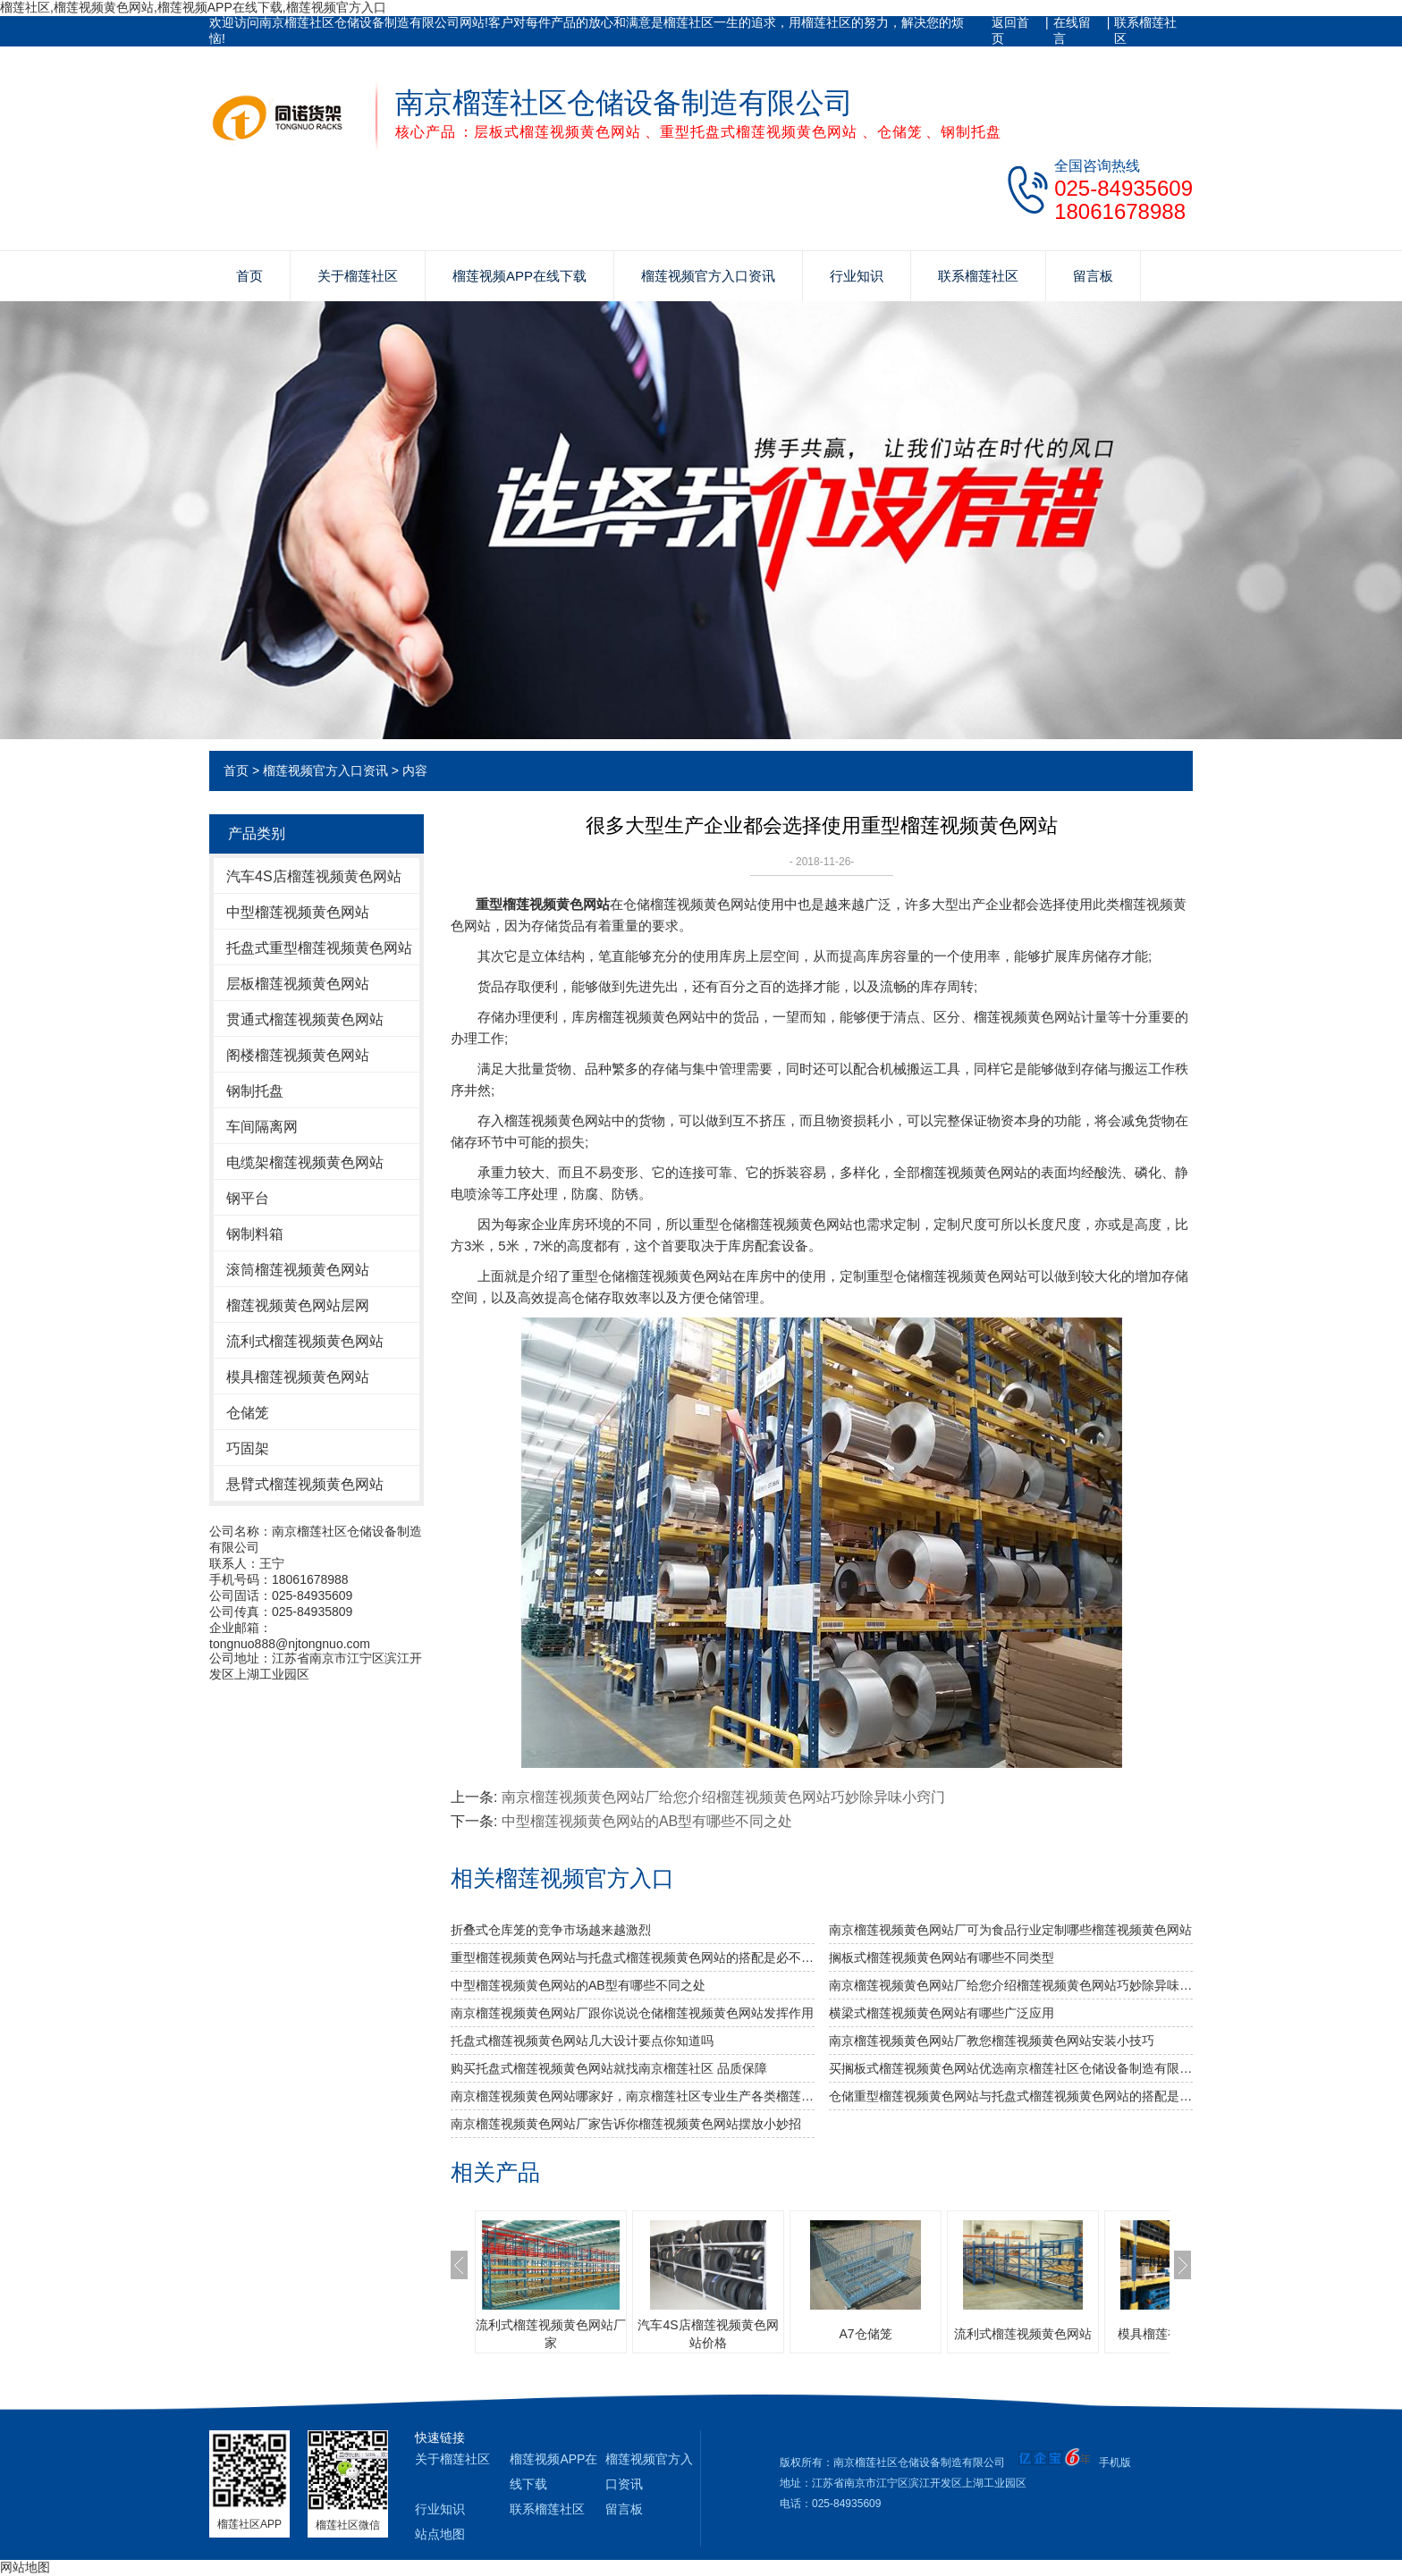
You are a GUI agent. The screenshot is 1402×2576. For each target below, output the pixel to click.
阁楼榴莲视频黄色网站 (297, 1055)
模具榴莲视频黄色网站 (297, 1377)
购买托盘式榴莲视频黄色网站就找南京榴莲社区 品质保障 (609, 2068)
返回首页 (1010, 30)
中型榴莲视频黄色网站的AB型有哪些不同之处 (647, 1821)
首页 (249, 275)
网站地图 (25, 2567)
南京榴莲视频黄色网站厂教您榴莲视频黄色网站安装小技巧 (991, 2040)
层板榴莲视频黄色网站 (297, 983)
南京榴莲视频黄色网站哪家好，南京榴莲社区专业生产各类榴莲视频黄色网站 (633, 2096)
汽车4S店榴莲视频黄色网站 (313, 876)
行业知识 (856, 275)
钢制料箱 (254, 1234)
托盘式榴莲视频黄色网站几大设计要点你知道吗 (582, 2040)
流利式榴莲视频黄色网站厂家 (551, 2334)
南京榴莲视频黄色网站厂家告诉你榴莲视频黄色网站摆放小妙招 (626, 2124)
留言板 (1093, 275)
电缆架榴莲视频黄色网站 (305, 1162)
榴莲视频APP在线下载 (519, 275)
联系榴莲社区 (1145, 30)
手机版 (1115, 2462)
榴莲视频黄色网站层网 (297, 1305)
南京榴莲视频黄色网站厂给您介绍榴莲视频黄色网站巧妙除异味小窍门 (723, 1797)
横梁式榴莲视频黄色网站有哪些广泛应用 (941, 2013)
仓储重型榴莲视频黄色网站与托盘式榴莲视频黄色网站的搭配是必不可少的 (1011, 2096)
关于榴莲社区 (357, 275)
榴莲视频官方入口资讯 (708, 275)
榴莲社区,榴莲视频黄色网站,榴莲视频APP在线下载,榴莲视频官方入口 (193, 7)
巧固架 (247, 1448)
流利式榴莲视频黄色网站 (305, 1341)
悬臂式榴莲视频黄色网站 (305, 1484)
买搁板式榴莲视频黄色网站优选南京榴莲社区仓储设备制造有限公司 (1011, 2068)
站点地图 (440, 2534)
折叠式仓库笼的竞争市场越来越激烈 (551, 1930)
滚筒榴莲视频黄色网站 (297, 1269)
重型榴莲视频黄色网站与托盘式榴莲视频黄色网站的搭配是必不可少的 (633, 1957)
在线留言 (1072, 30)
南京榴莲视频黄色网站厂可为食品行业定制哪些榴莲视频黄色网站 (1010, 1930)
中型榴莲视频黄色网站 (297, 912)
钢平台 (247, 1198)
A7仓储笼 (865, 2334)
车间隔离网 (262, 1126)
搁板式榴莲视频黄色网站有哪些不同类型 (941, 1957)
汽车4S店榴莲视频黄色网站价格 (708, 2334)
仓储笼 (247, 1412)
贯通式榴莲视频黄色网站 (305, 1019)
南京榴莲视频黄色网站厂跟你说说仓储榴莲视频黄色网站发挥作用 (632, 2013)
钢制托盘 (254, 1091)
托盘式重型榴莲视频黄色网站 (319, 947)
